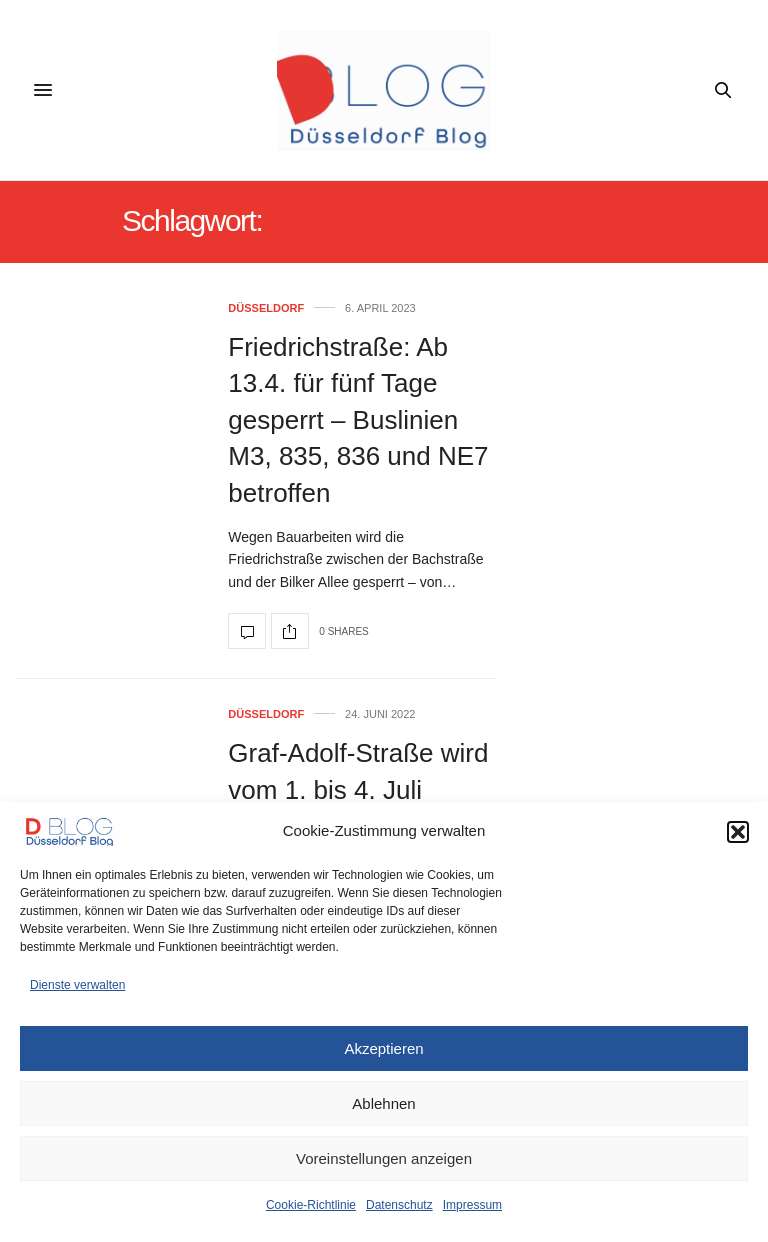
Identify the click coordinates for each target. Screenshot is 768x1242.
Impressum (472, 1205)
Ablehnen (383, 1103)
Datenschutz (399, 1205)
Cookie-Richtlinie (311, 1205)
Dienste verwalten (77, 985)
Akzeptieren (383, 1048)
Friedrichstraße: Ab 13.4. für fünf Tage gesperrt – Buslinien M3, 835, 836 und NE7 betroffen (358, 420)
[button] (738, 832)
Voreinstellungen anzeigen (384, 1158)
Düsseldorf (266, 308)
